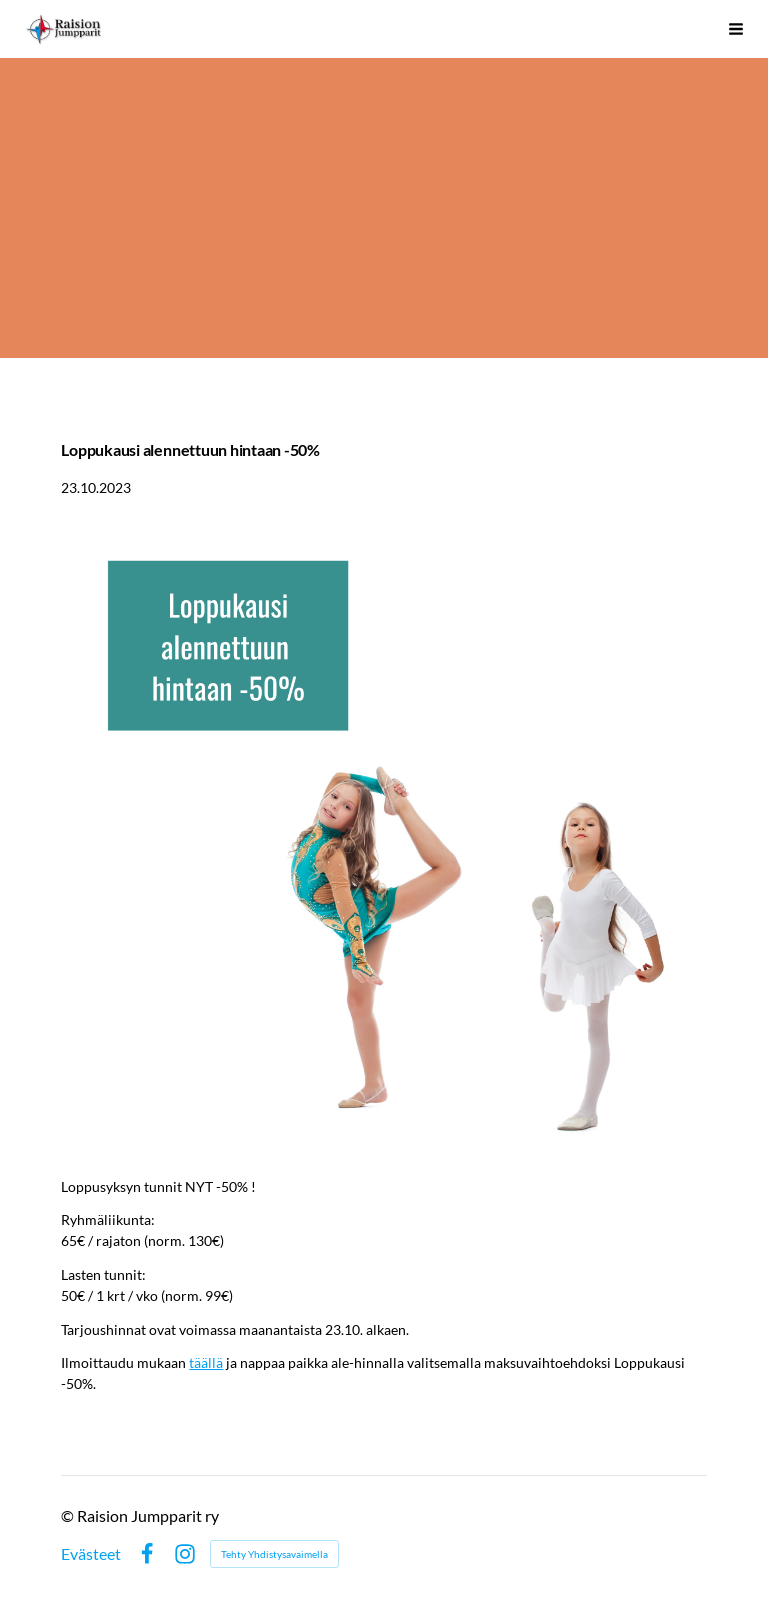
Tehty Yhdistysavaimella (274, 1554)
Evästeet (91, 1554)
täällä (206, 1362)
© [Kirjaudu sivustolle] (69, 1515)
